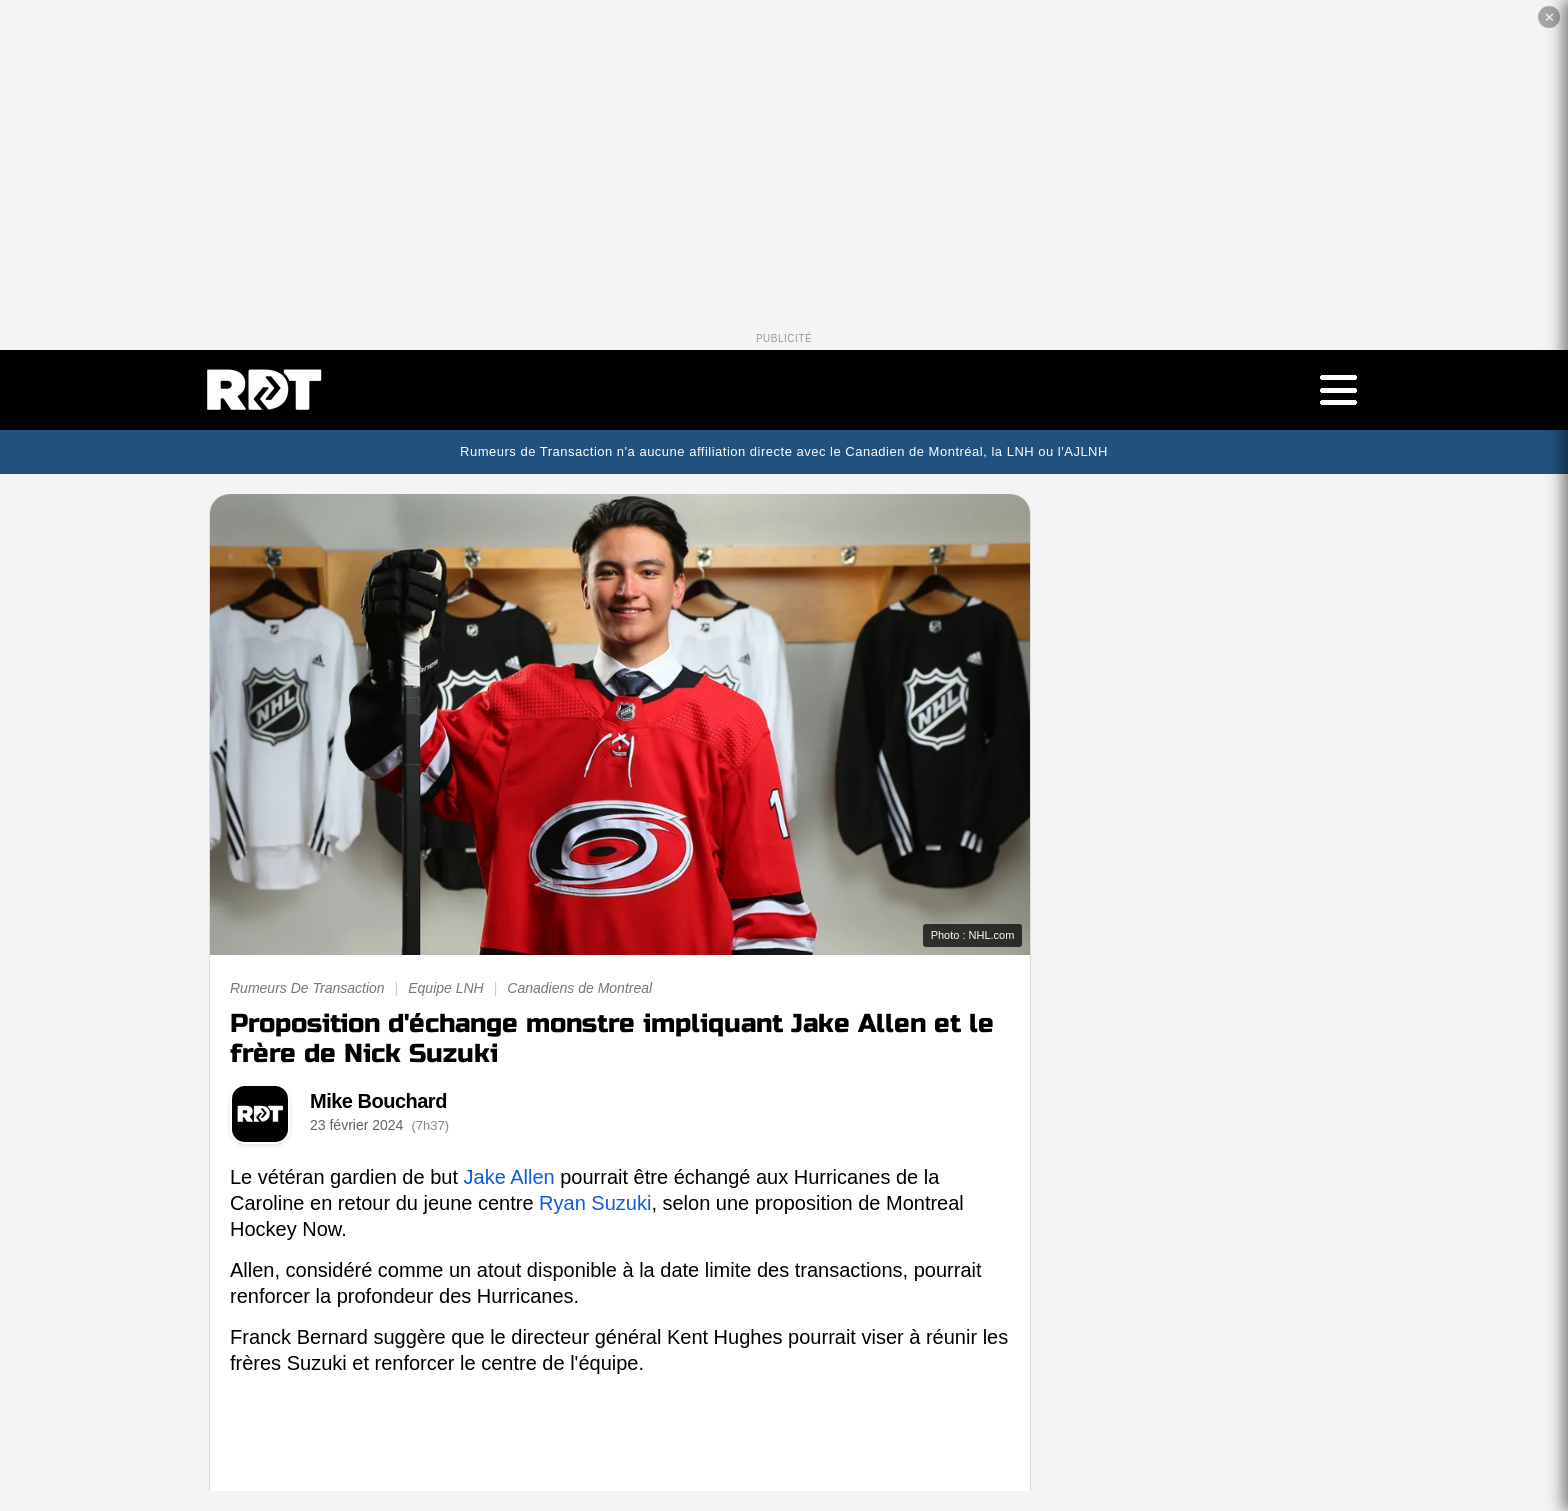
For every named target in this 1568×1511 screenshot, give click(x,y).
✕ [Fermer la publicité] (1549, 17)
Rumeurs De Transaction (307, 988)
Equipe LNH (446, 988)
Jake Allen (509, 1177)
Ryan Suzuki (595, 1203)
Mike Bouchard (378, 1101)
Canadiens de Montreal (579, 988)
